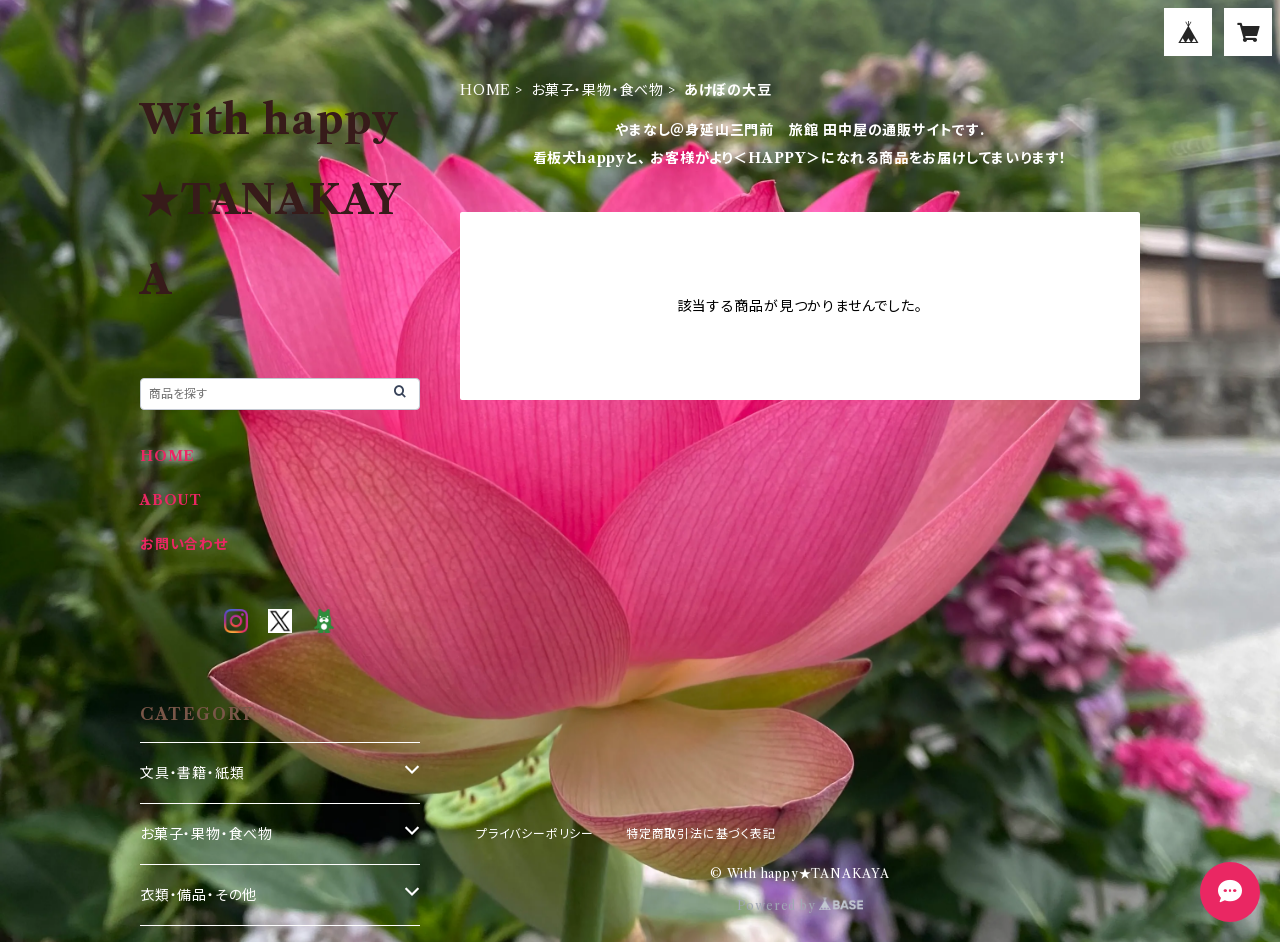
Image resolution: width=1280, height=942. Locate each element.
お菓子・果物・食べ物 (597, 90)
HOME (485, 90)
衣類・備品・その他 (198, 895)
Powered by (800, 905)
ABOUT (171, 500)
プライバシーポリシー (535, 833)
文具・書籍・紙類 (192, 773)
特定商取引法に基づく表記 (701, 833)
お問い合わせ (184, 544)
